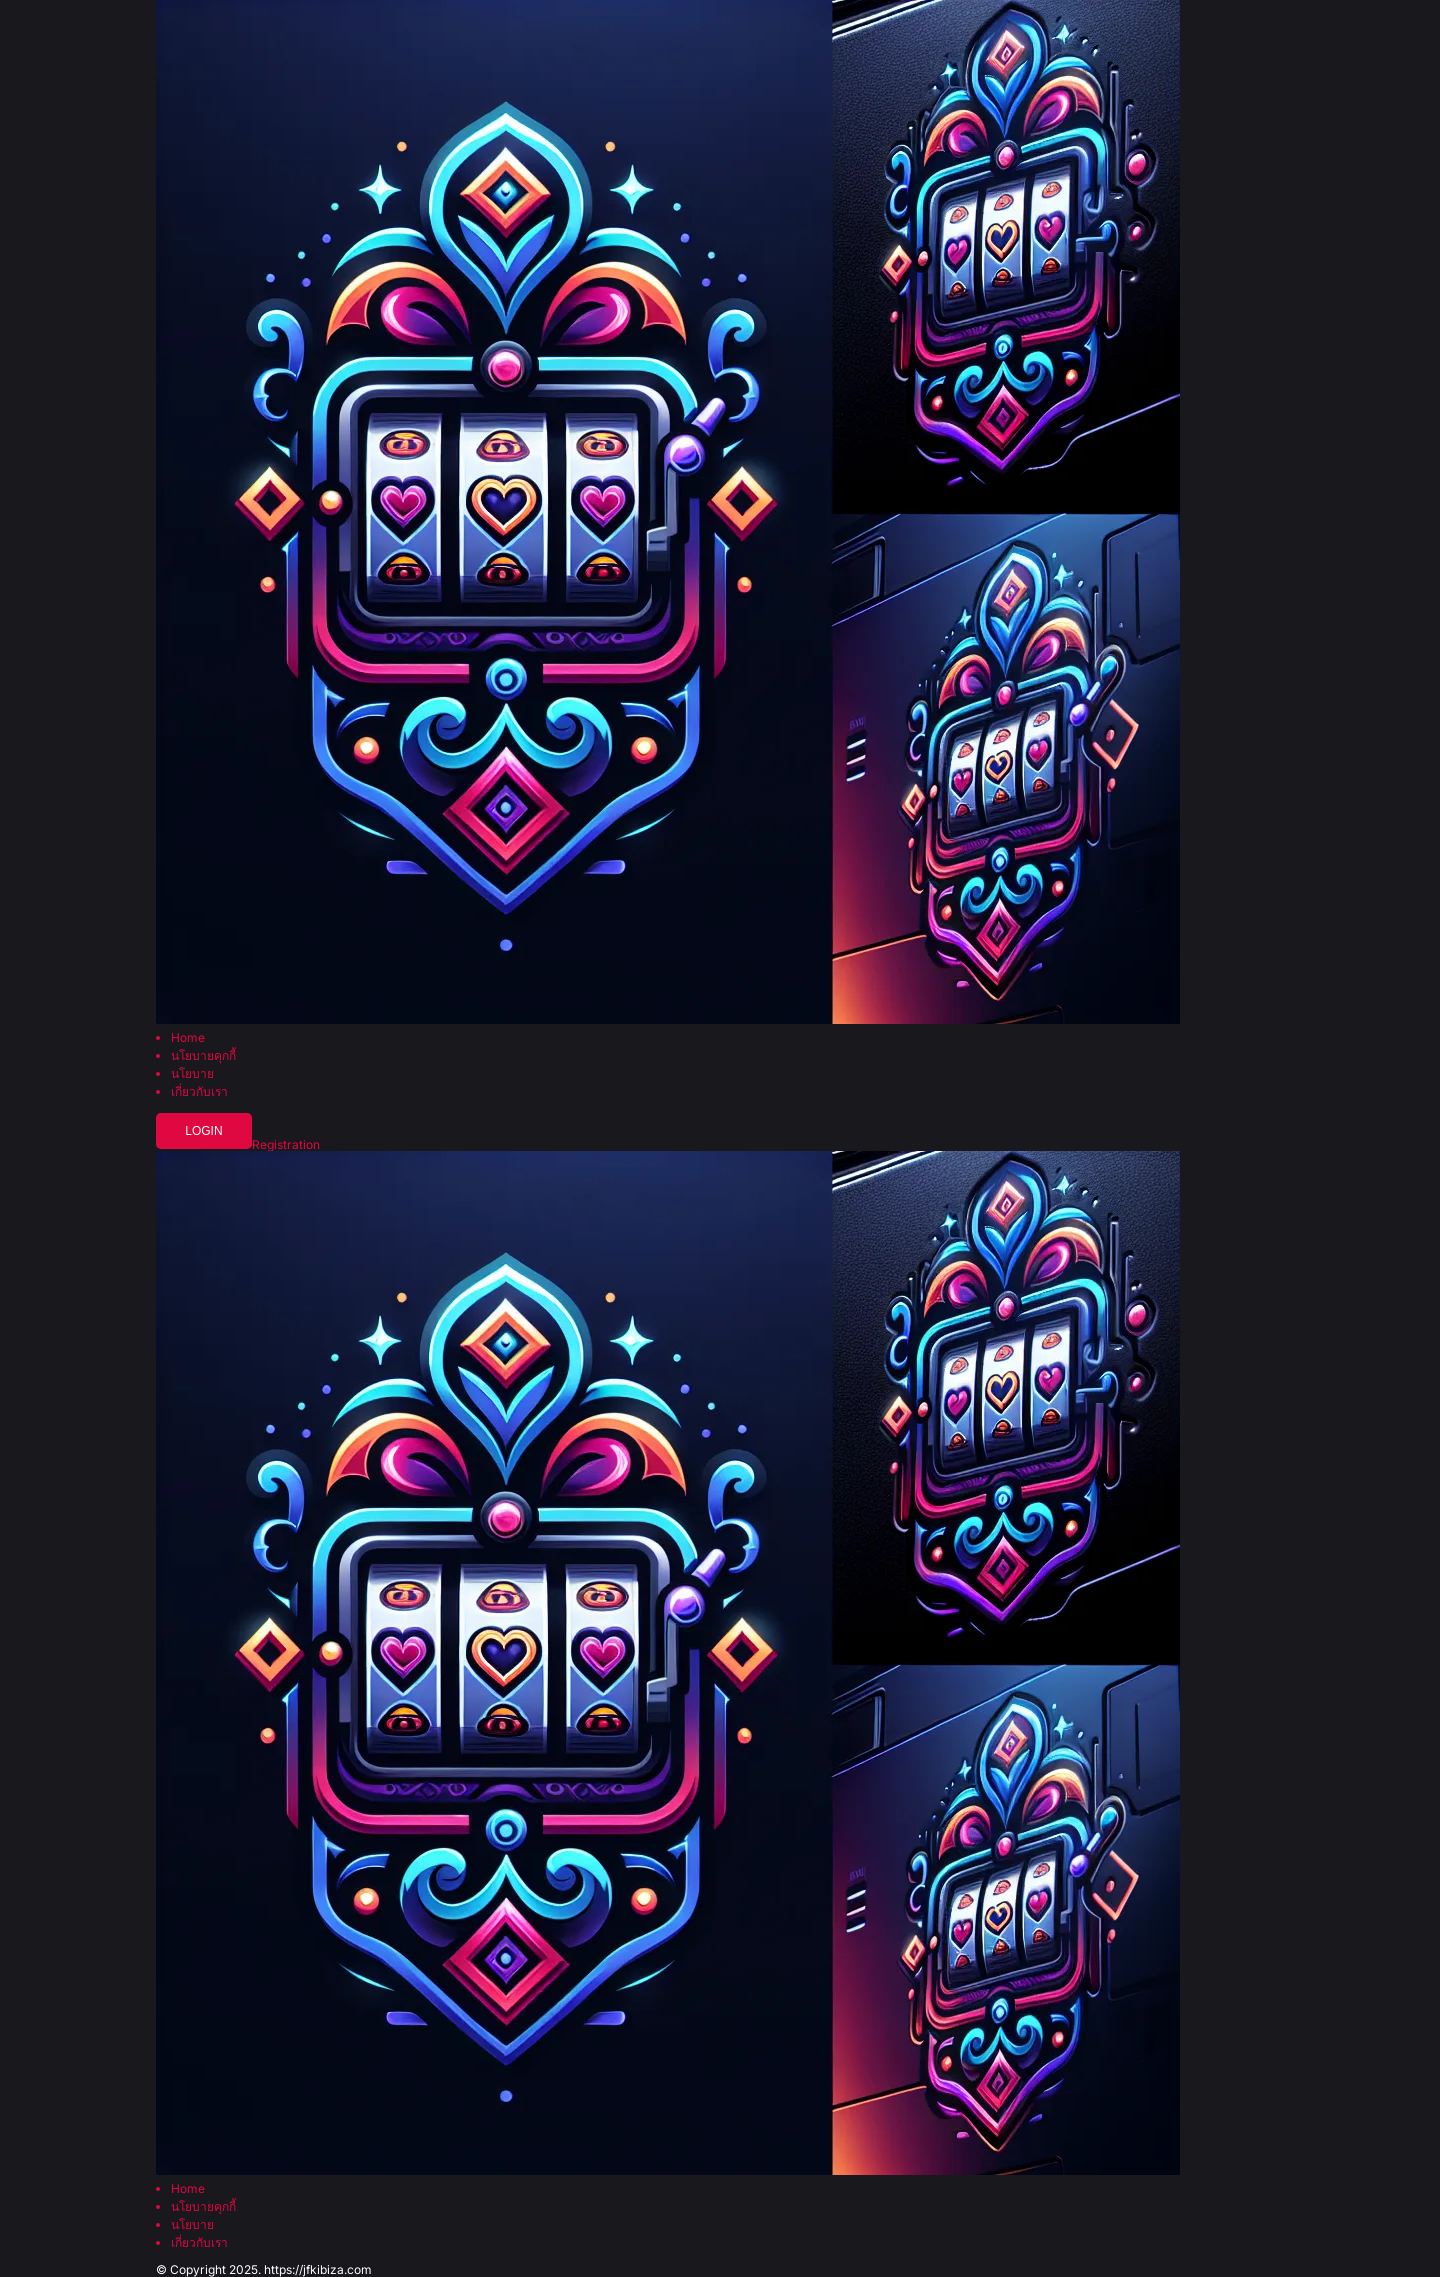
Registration (286, 1145)
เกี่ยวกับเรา (199, 1092)
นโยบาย (192, 1074)
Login (203, 1131)
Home (188, 1038)
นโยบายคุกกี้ (203, 1056)
